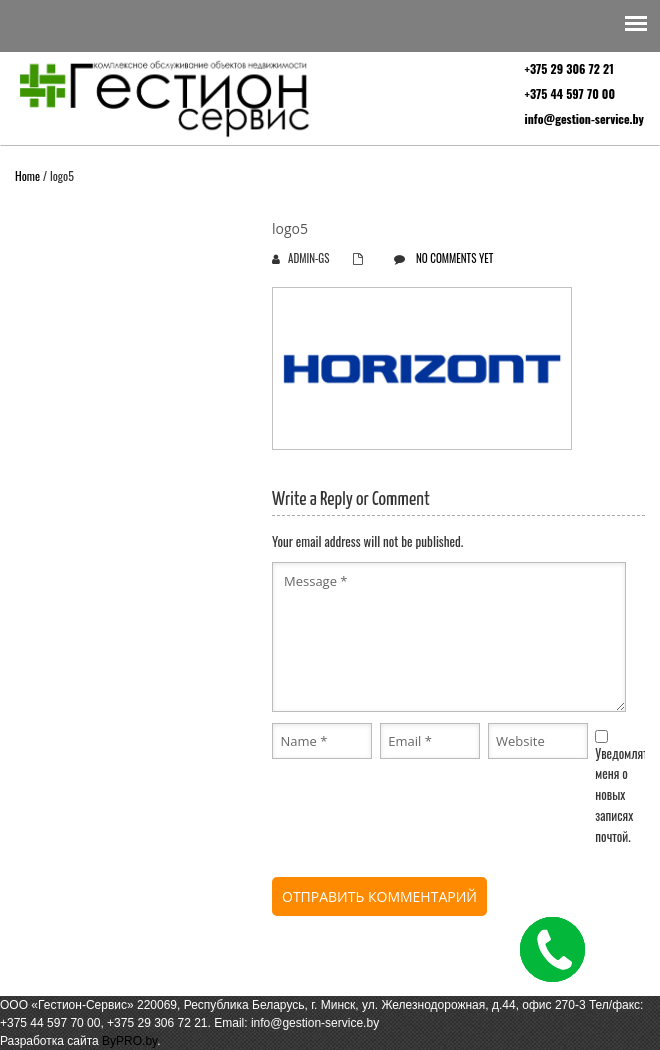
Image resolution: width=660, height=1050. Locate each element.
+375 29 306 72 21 (569, 68)
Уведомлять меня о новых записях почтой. (624, 794)
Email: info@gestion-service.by (296, 1023)
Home (27, 175)
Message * (449, 637)
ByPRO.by (129, 1041)
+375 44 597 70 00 (570, 93)
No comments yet (454, 258)
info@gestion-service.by (584, 118)
